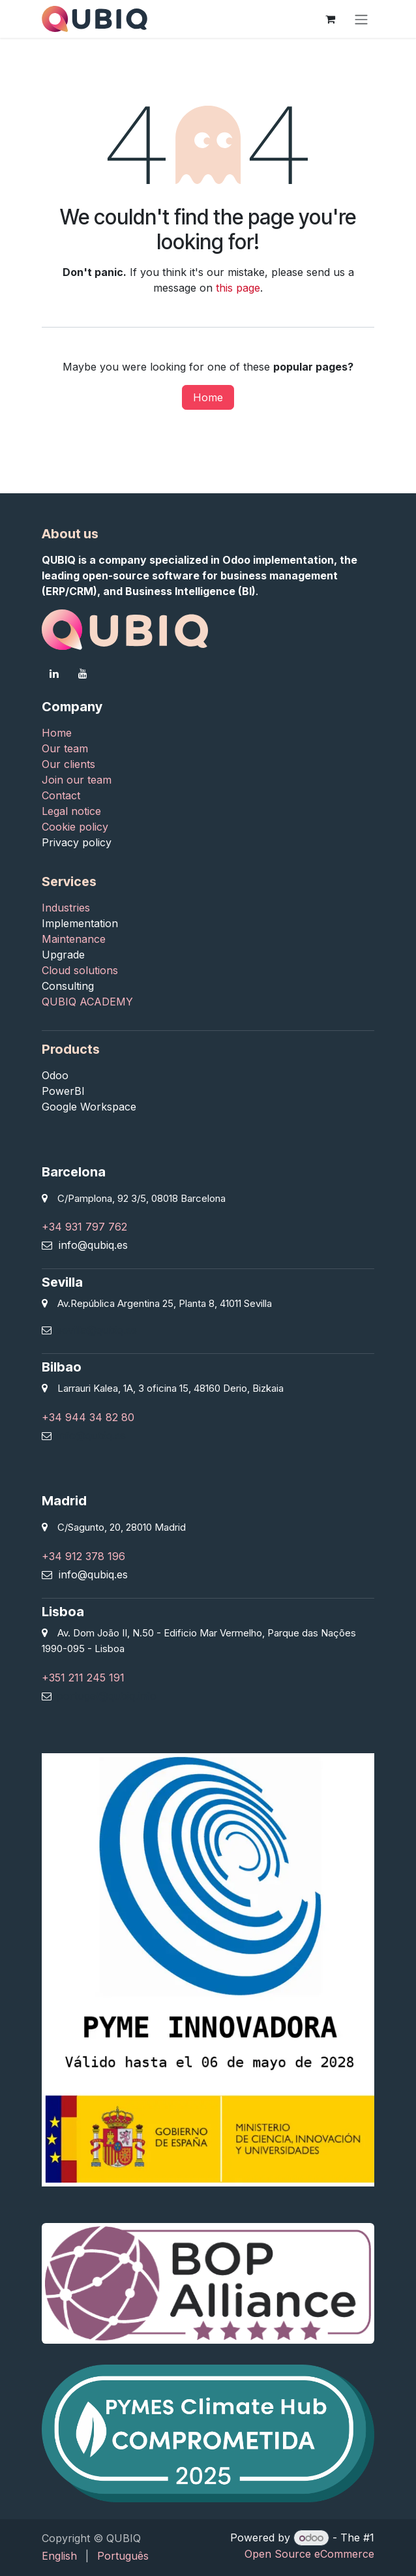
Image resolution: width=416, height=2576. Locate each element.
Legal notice (71, 811)
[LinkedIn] (54, 673)
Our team (65, 748)
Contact (62, 795)
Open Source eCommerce (309, 2553)
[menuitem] (59, 2556)
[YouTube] (82, 673)
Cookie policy (75, 826)
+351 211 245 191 (83, 1677)
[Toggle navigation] (361, 19)
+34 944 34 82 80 (88, 1417)
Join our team (76, 779)
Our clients (68, 764)
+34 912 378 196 (83, 1556)
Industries (67, 907)
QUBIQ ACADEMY (87, 1001)
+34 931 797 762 (84, 1226)
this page (238, 287)
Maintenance (74, 938)
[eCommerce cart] (330, 19)
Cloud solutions (80, 970)
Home (208, 397)
